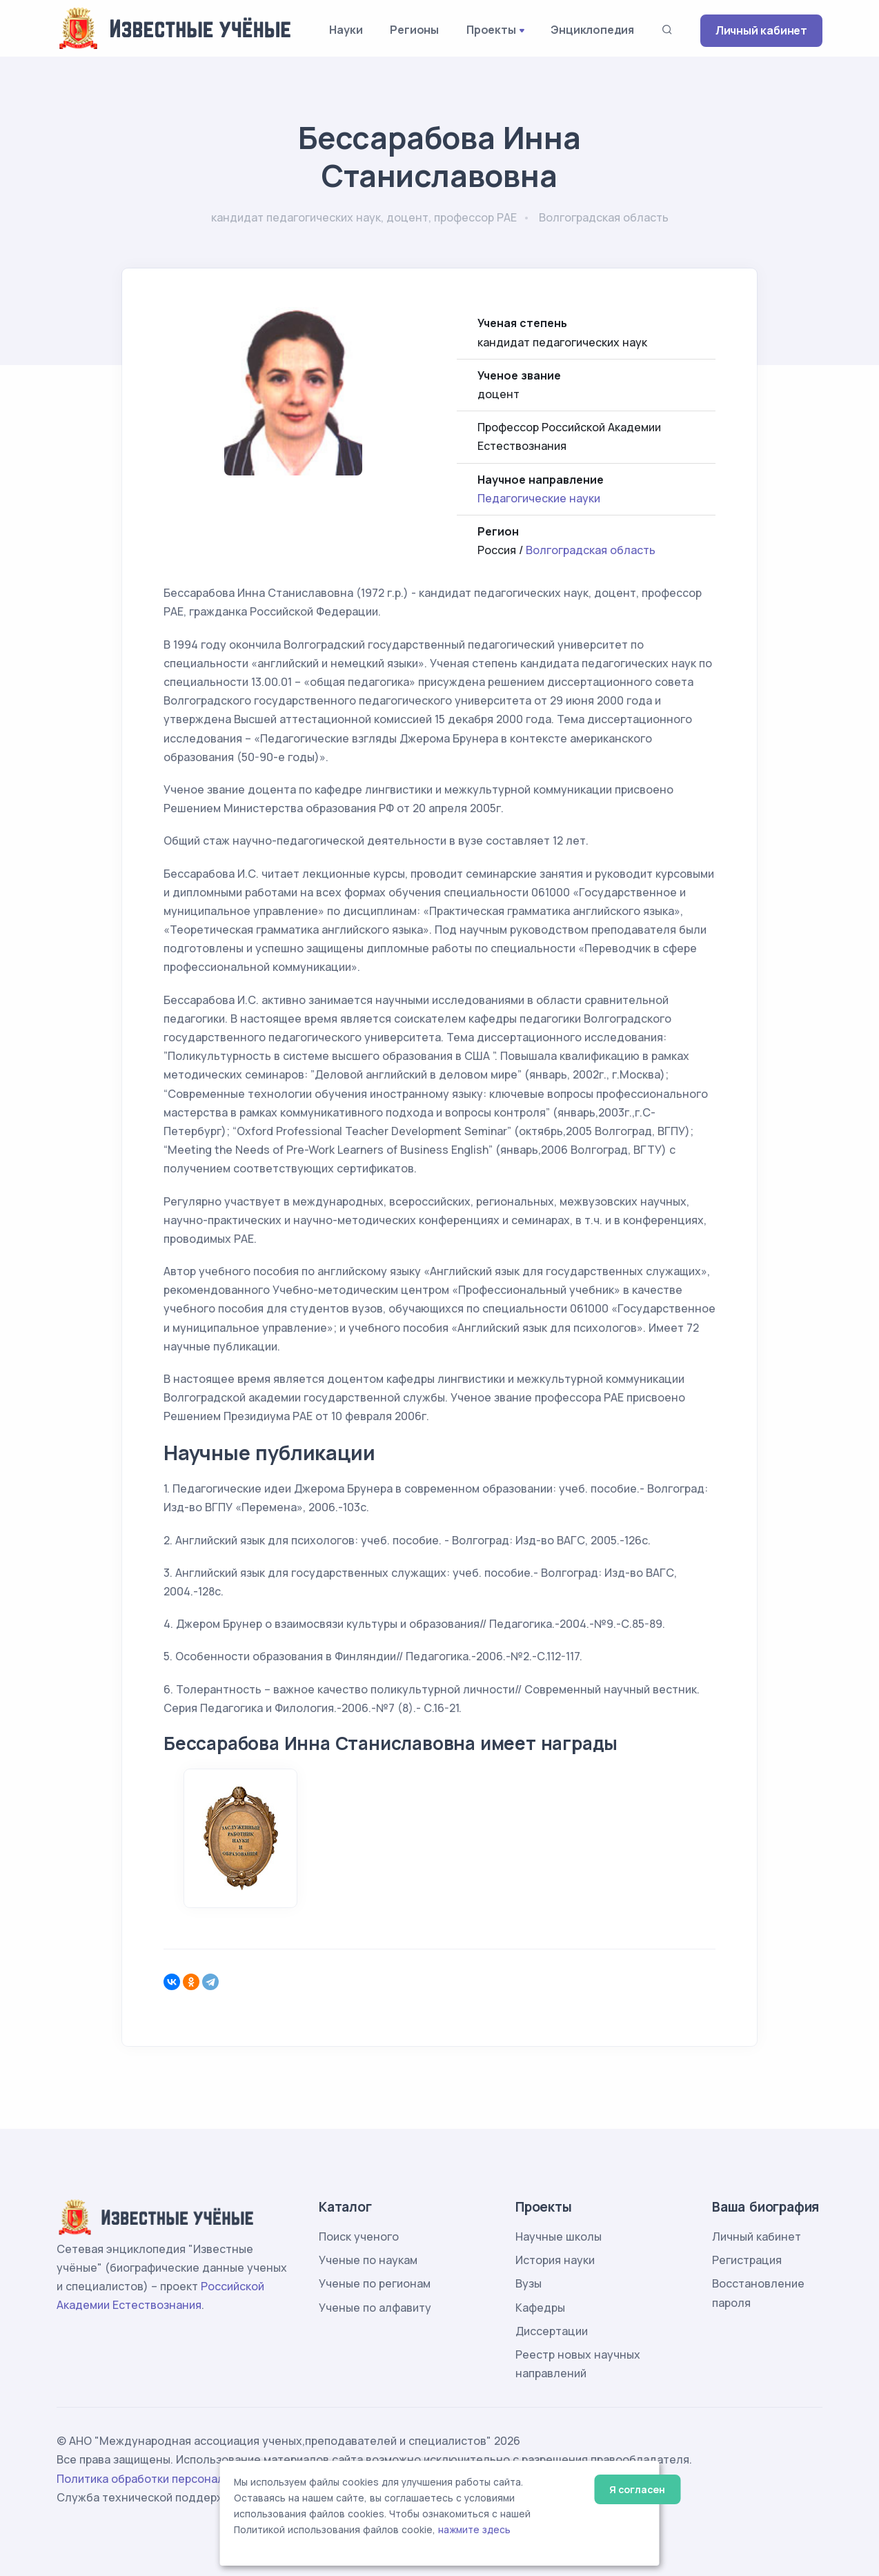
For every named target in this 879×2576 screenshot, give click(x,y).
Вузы (528, 2283)
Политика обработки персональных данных (176, 2478)
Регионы (414, 29)
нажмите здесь (474, 2530)
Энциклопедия (592, 29)
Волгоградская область (590, 550)
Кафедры (540, 2307)
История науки (555, 2260)
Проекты (491, 29)
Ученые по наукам (368, 2260)
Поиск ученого (359, 2236)
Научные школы (558, 2236)
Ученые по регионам (375, 2283)
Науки (345, 29)
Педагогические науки (538, 498)
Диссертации (551, 2331)
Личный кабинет (761, 30)
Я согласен (637, 2489)
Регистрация (747, 2260)
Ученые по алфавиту (375, 2307)
